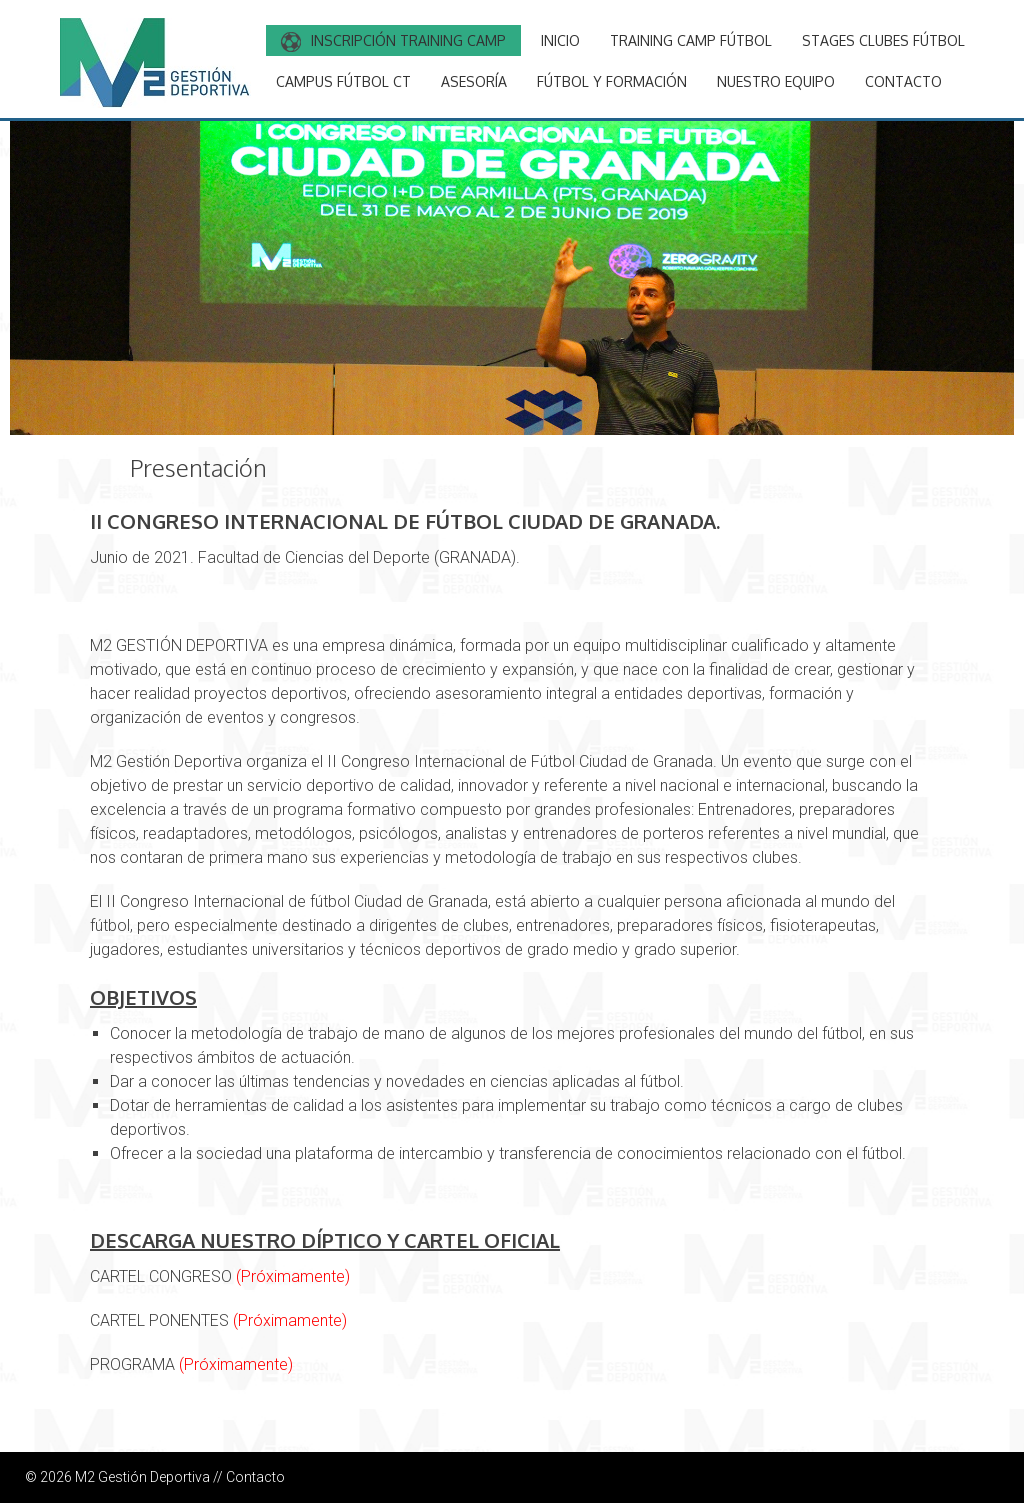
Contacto (255, 1477)
